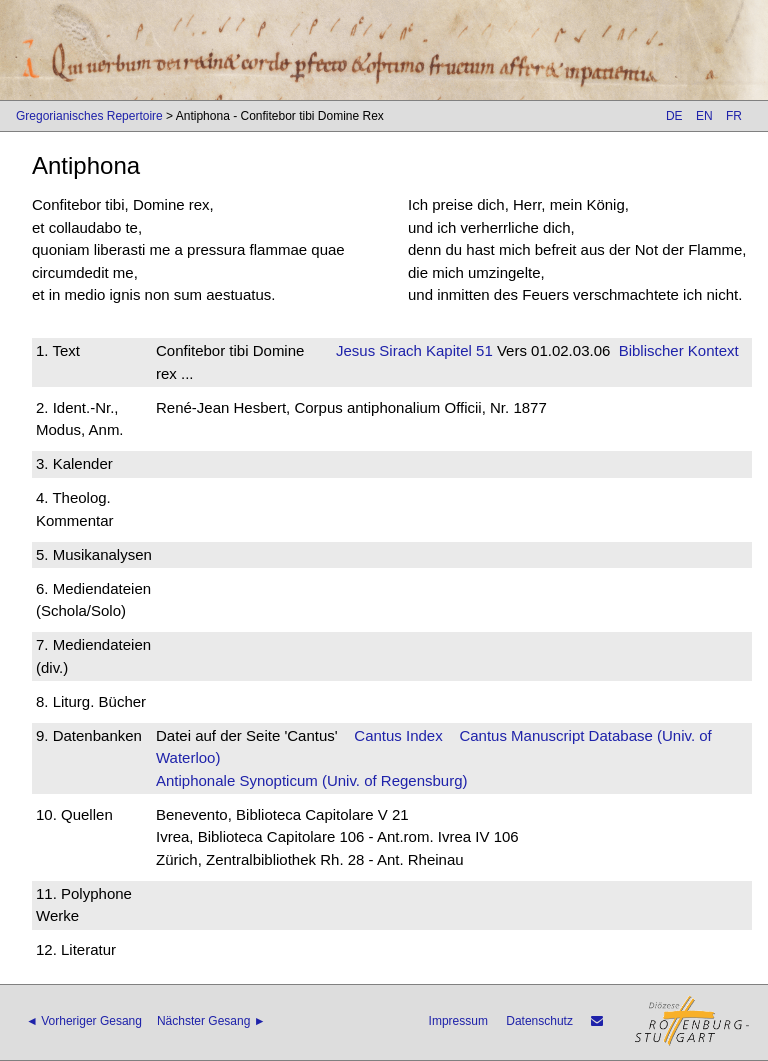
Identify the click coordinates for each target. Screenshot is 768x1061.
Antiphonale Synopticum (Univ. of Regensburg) (312, 780)
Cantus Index (398, 735)
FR (734, 116)
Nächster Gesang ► (211, 1021)
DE (674, 116)
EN (704, 116)
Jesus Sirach (379, 350)
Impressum (458, 1021)
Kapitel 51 (457, 350)
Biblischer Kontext (679, 350)
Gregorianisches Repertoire (89, 116)
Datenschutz (539, 1021)
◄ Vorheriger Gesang (84, 1021)
